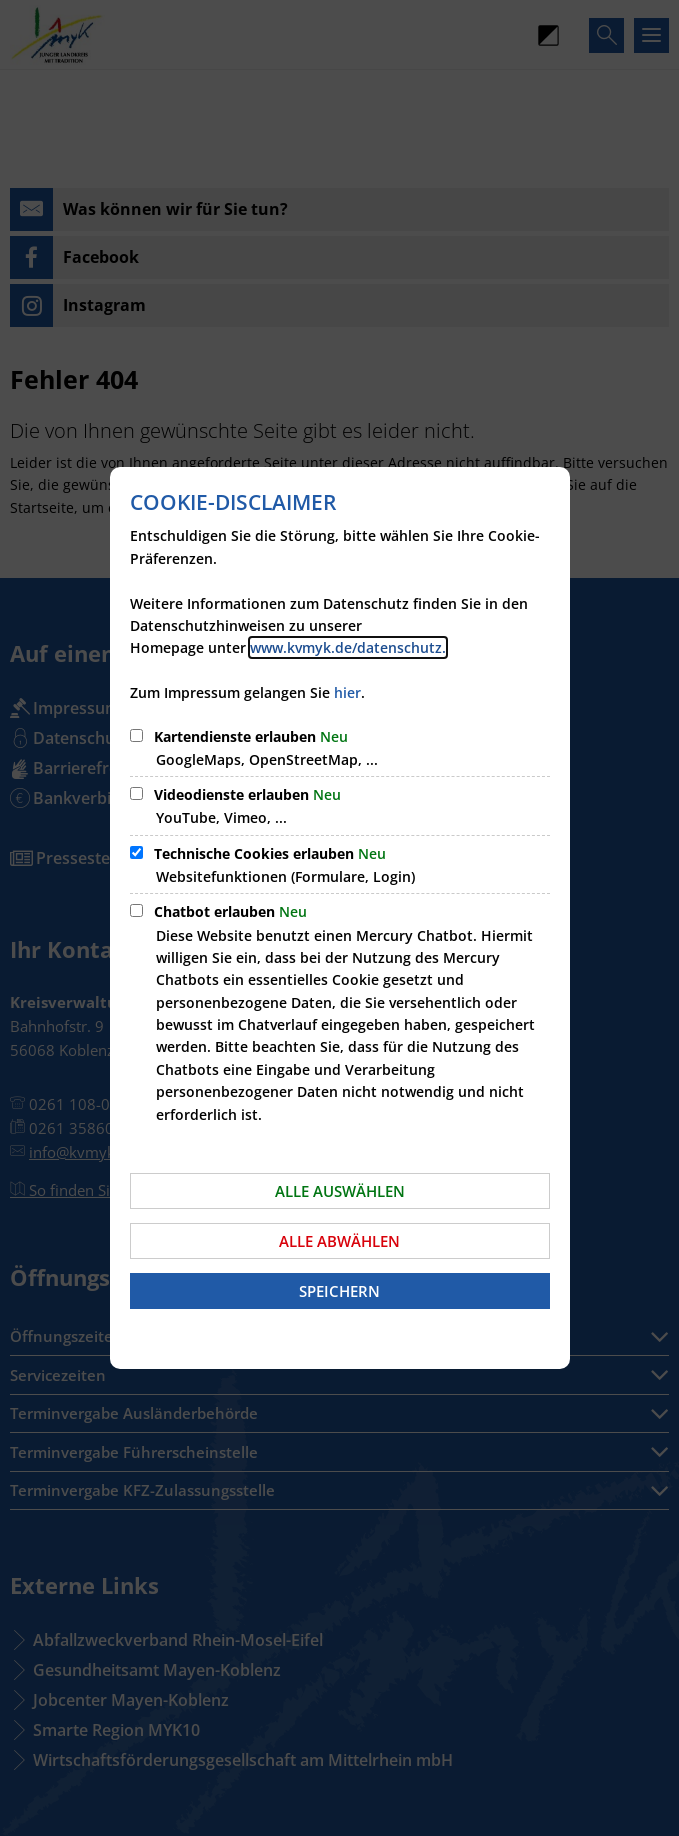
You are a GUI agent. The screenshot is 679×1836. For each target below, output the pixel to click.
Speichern (339, 1291)
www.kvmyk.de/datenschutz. (348, 647)
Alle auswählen (340, 1191)
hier (347, 692)
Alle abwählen (339, 1241)
